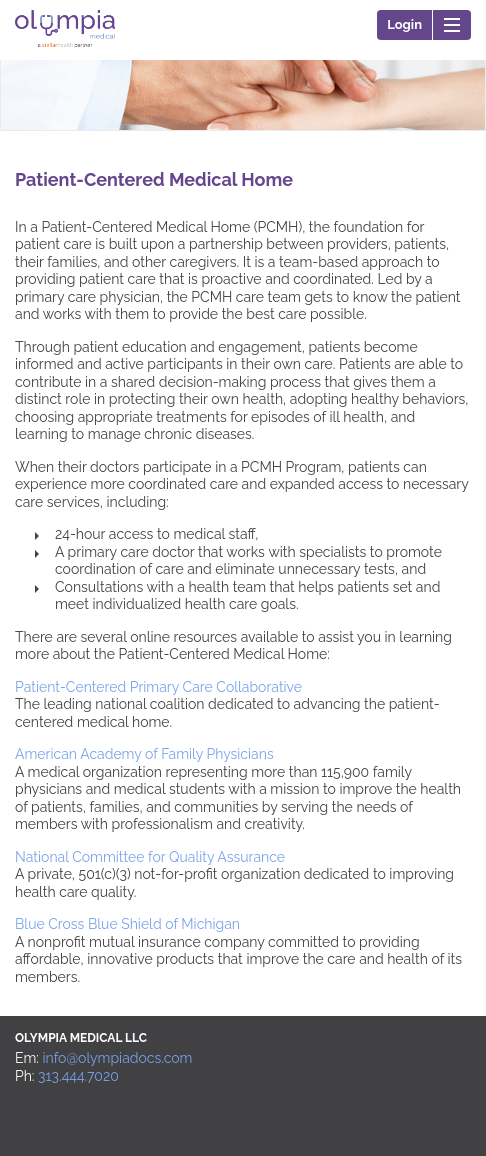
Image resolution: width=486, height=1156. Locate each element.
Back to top (454, 1047)
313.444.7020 (78, 1076)
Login (404, 24)
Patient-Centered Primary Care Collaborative (158, 687)
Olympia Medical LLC (65, 54)
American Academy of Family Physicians (144, 754)
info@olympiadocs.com (118, 1058)
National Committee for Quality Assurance (150, 857)
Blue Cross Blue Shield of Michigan (127, 924)
